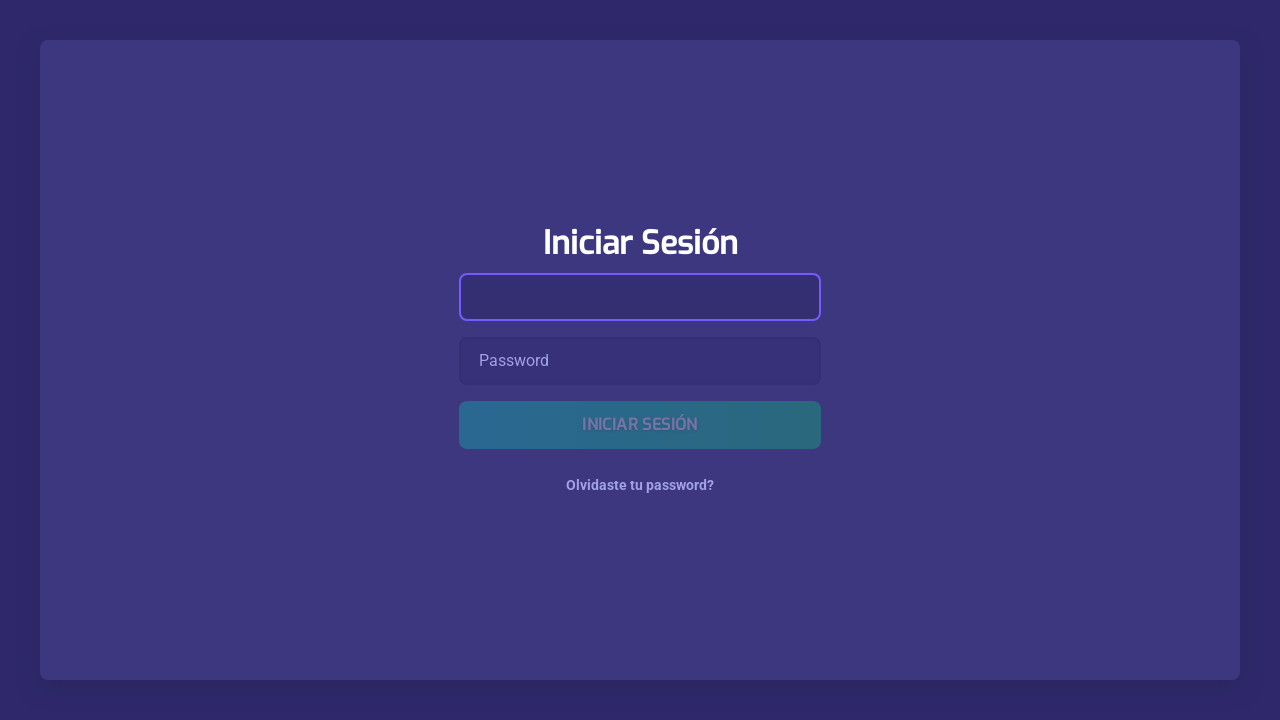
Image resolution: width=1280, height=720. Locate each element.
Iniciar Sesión (640, 424)
